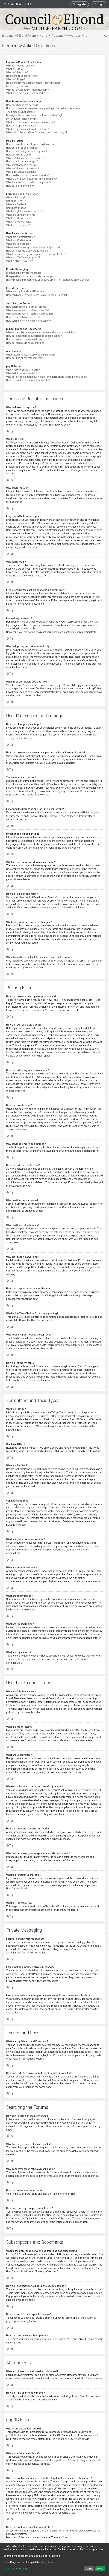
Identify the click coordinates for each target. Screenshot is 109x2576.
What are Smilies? (16, 204)
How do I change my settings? (22, 105)
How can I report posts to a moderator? (27, 175)
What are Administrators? (20, 237)
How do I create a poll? (18, 154)
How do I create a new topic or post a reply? (30, 144)
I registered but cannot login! (22, 75)
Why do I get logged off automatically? (27, 89)
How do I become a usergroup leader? (27, 250)
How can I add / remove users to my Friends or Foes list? (37, 295)
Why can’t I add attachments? (22, 168)
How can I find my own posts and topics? (28, 320)
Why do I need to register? (20, 65)
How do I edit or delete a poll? (22, 161)
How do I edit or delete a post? (22, 147)
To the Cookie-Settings (15, 2568)
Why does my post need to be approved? (28, 182)
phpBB (65, 847)
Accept (100, 2568)
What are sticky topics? (19, 218)
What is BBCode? (15, 197)
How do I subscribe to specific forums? (27, 339)
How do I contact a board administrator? (28, 380)
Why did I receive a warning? (21, 171)
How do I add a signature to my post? (26, 151)
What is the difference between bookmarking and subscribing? (41, 332)
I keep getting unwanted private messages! (30, 276)
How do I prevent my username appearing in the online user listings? (44, 108)
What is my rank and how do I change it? (28, 129)
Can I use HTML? (15, 200)
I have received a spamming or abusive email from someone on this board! (47, 279)
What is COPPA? (15, 69)
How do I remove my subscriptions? (25, 342)
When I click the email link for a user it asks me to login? (36, 132)
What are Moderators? (18, 240)
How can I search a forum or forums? (26, 306)
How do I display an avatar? (21, 125)
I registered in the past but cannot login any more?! (34, 82)
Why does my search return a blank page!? (29, 313)
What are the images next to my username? (30, 122)
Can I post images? (16, 208)
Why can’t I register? (17, 72)
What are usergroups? (18, 243)
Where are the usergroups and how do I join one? (33, 247)
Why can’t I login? (15, 79)
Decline (89, 2568)
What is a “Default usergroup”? (23, 257)
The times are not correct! (20, 111)
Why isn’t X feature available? (22, 373)
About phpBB (63, 2439)
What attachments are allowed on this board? (31, 354)
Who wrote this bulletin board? (23, 370)
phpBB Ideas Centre (65, 2460)
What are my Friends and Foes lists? (26, 291)
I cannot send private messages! (24, 272)
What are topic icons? (18, 225)
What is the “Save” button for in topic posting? (31, 178)
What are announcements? (21, 214)
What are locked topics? (19, 221)
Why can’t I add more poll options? (25, 158)
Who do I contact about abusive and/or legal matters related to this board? (47, 376)
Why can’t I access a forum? (21, 165)
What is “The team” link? (19, 261)
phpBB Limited (14, 2435)
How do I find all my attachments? (25, 358)
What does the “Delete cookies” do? (25, 93)
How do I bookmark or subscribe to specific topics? (34, 335)
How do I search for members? (23, 317)
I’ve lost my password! (18, 86)
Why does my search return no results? (27, 310)
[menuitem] (29, 4)
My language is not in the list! (22, 118)
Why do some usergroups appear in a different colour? (36, 254)
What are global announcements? (25, 211)
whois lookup (43, 2488)
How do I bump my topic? (20, 185)
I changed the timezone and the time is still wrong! (34, 115)
